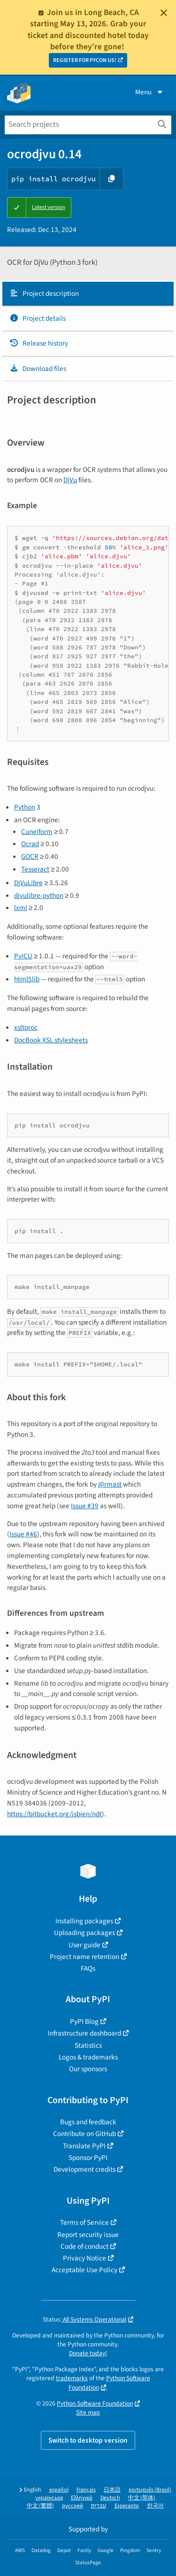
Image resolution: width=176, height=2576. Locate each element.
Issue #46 (23, 1534)
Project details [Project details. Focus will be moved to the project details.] (37, 318)
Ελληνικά (81, 2498)
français (86, 2490)
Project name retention (84, 1956)
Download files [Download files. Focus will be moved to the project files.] (37, 368)
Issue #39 (85, 1506)
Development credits (84, 2169)
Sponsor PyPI (88, 2157)
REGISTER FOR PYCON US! (84, 60)
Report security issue (88, 2234)
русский (72, 2506)
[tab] (88, 294)
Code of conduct (84, 2246)
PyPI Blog (84, 2021)
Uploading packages (84, 1933)
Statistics (88, 2045)
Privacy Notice (84, 2258)
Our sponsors (88, 2069)
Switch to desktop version (88, 2440)
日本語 (112, 2490)
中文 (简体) (141, 2498)
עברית (99, 2506)
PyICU (23, 956)
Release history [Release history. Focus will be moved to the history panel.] (38, 343)
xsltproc (26, 1027)
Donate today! (88, 2353)
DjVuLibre (28, 883)
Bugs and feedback (88, 2122)
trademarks (72, 2378)
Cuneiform (37, 831)
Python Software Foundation (95, 2403)
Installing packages (84, 1921)
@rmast (110, 1484)
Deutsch (110, 2498)
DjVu (70, 480)
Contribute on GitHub (84, 2134)
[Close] (164, 13)
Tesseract (35, 869)
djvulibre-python (38, 895)
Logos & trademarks (88, 2057)
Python (24, 807)
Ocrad (30, 844)
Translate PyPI (84, 2146)
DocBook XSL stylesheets (51, 1040)
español (59, 2490)
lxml (20, 907)
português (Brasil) (150, 2490)
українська (49, 2498)
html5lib (26, 979)
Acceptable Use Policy (84, 2270)
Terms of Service (84, 2222)
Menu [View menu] (149, 92)
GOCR (29, 856)
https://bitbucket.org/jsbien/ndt (54, 1814)
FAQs (88, 1968)
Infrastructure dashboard (84, 2033)
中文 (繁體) (40, 2506)
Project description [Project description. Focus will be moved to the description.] (44, 293)
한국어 (155, 2506)
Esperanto (127, 2506)
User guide (84, 1945)
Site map (88, 2412)
